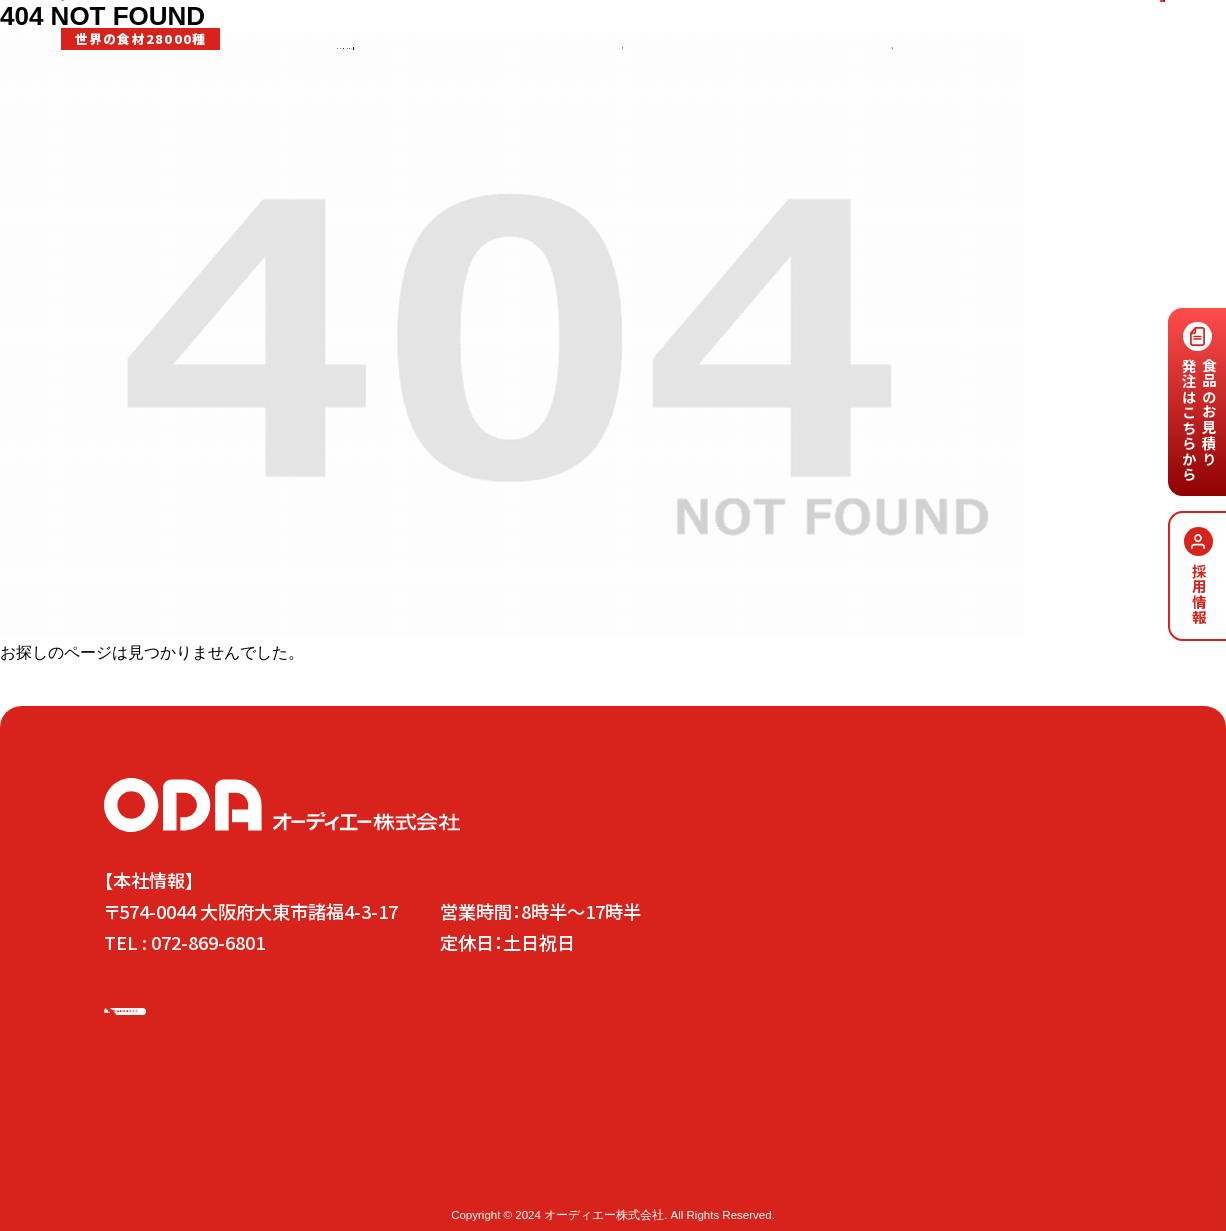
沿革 (656, 1173)
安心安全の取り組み (528, 81)
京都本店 (366, 1173)
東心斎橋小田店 (451, 1173)
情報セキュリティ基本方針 (892, 1173)
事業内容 (428, 81)
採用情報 (815, 81)
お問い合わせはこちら (1097, 35)
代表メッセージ (534, 1136)
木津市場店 (293, 1173)
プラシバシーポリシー (744, 1173)
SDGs (755, 81)
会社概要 (603, 1173)
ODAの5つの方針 (300, 1136)
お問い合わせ (937, 1136)
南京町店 (537, 1173)
